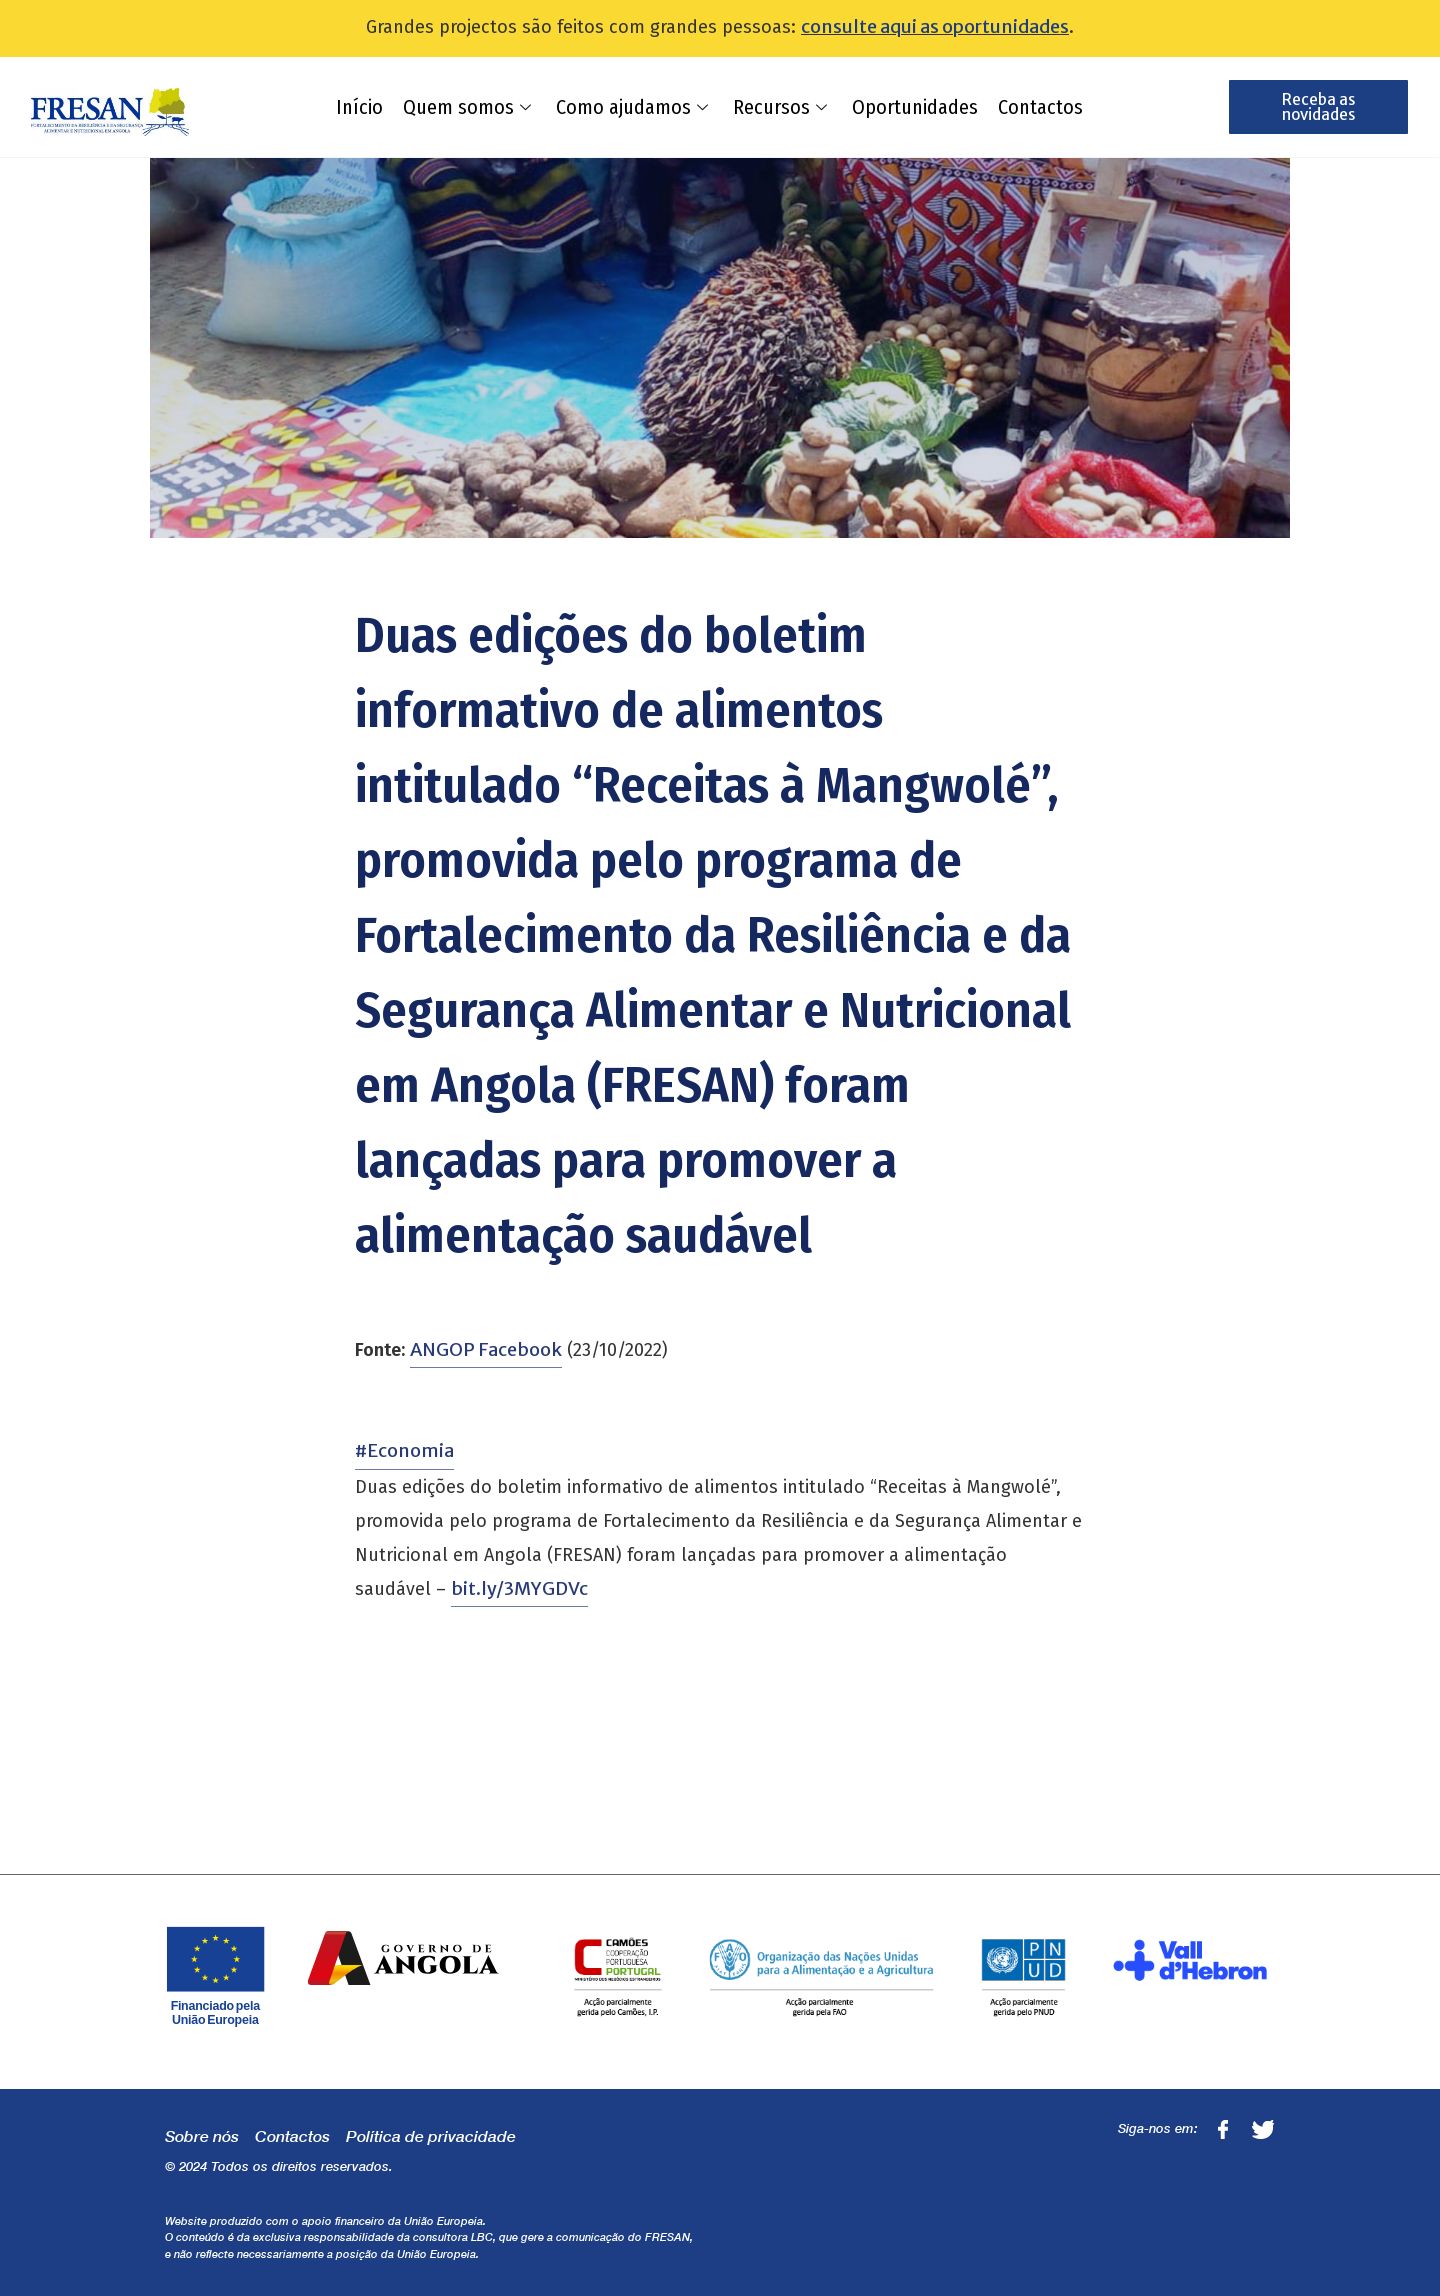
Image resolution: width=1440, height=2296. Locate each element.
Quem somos (469, 107)
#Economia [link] (404, 1450)
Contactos (1040, 107)
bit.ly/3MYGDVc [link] (519, 1588)
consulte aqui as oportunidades (935, 26)
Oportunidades (915, 107)
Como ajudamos (634, 107)
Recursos (782, 107)
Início (359, 107)
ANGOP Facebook (486, 1349)
